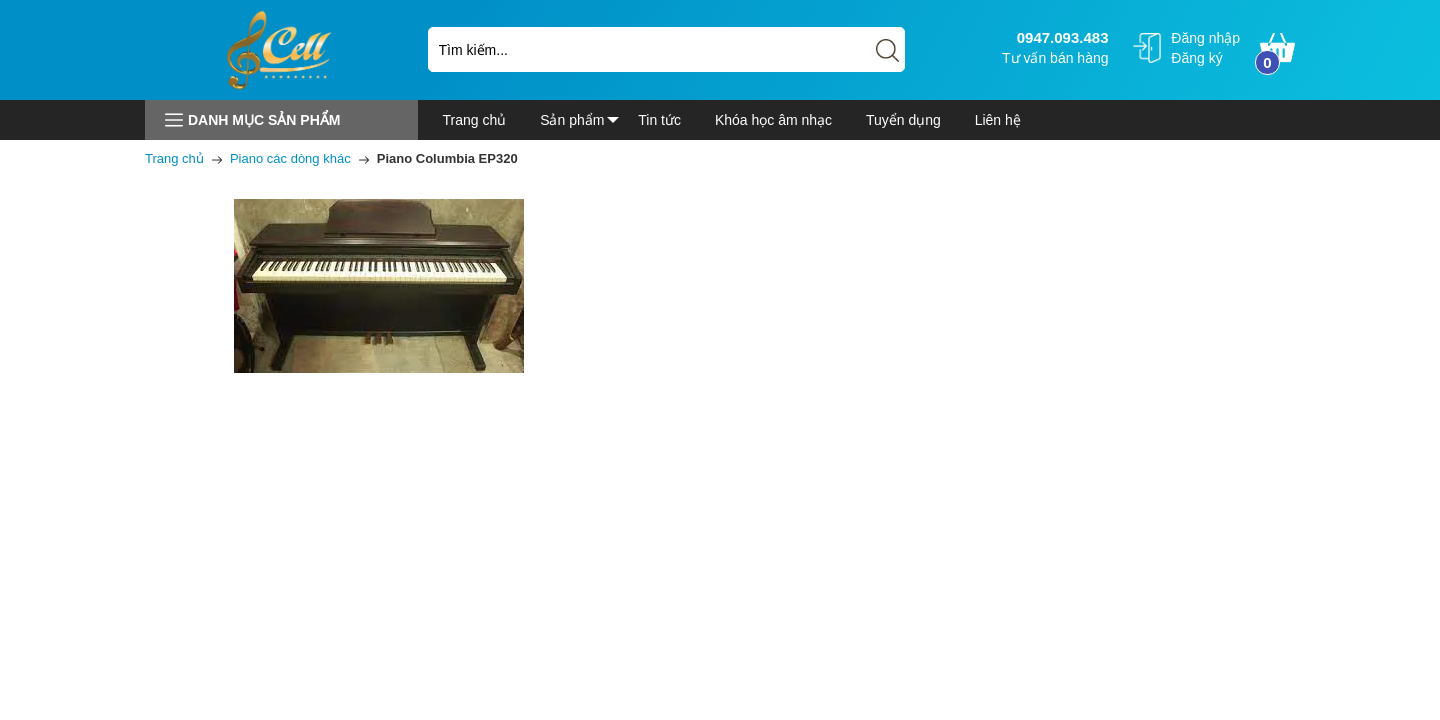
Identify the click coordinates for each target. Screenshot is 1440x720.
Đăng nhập (1205, 38)
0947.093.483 (1060, 37)
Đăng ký (1196, 58)
